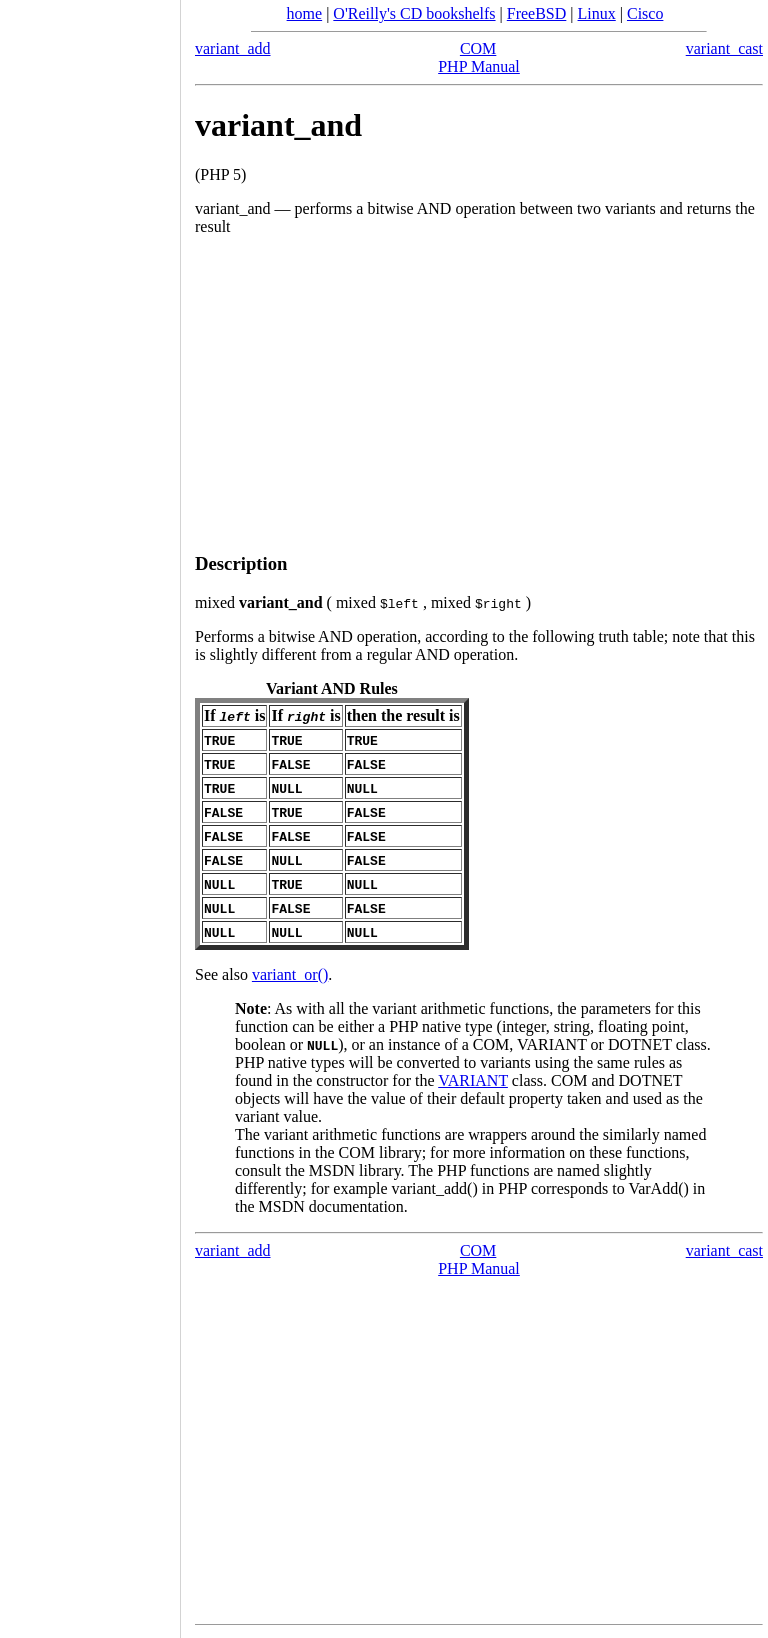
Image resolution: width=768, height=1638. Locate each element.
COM (478, 48)
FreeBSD (537, 13)
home (305, 13)
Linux (597, 13)
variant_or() (290, 974)
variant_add (233, 48)
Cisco (645, 13)
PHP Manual (479, 66)
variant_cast (724, 48)
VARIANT (473, 1080)
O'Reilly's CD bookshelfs (414, 13)
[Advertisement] (479, 395)
